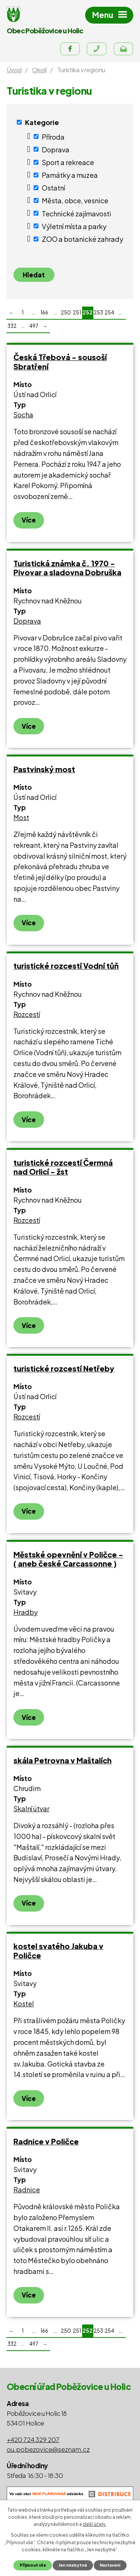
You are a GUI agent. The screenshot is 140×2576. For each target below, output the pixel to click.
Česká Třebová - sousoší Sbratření (60, 361)
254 (109, 312)
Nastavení (110, 2565)
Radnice (26, 2189)
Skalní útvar (31, 1808)
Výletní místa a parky (74, 226)
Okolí (39, 70)
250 (66, 312)
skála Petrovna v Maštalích (62, 1760)
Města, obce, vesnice (75, 200)
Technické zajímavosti (76, 213)
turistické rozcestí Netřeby (63, 1368)
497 (33, 326)
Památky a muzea (70, 175)
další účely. (94, 2524)
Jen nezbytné (73, 2565)
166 (44, 312)
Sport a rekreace (68, 162)
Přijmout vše (33, 2565)
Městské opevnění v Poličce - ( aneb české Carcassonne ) (68, 1559)
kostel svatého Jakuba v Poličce (58, 1950)
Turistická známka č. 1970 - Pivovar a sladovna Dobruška (67, 567)
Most (21, 817)
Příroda (53, 136)
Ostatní (53, 187)
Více (29, 520)
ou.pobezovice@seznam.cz (48, 2449)
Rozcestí (26, 1014)
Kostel (23, 2003)
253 (98, 312)
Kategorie (42, 122)
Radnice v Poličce (46, 2141)
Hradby (25, 1612)
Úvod (14, 70)
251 (77, 312)
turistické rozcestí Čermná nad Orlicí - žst (63, 1167)
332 (12, 326)
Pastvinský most (44, 769)
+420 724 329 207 (33, 2439)
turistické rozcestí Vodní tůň (66, 965)
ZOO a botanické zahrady (82, 239)
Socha (23, 414)
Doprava (55, 149)
